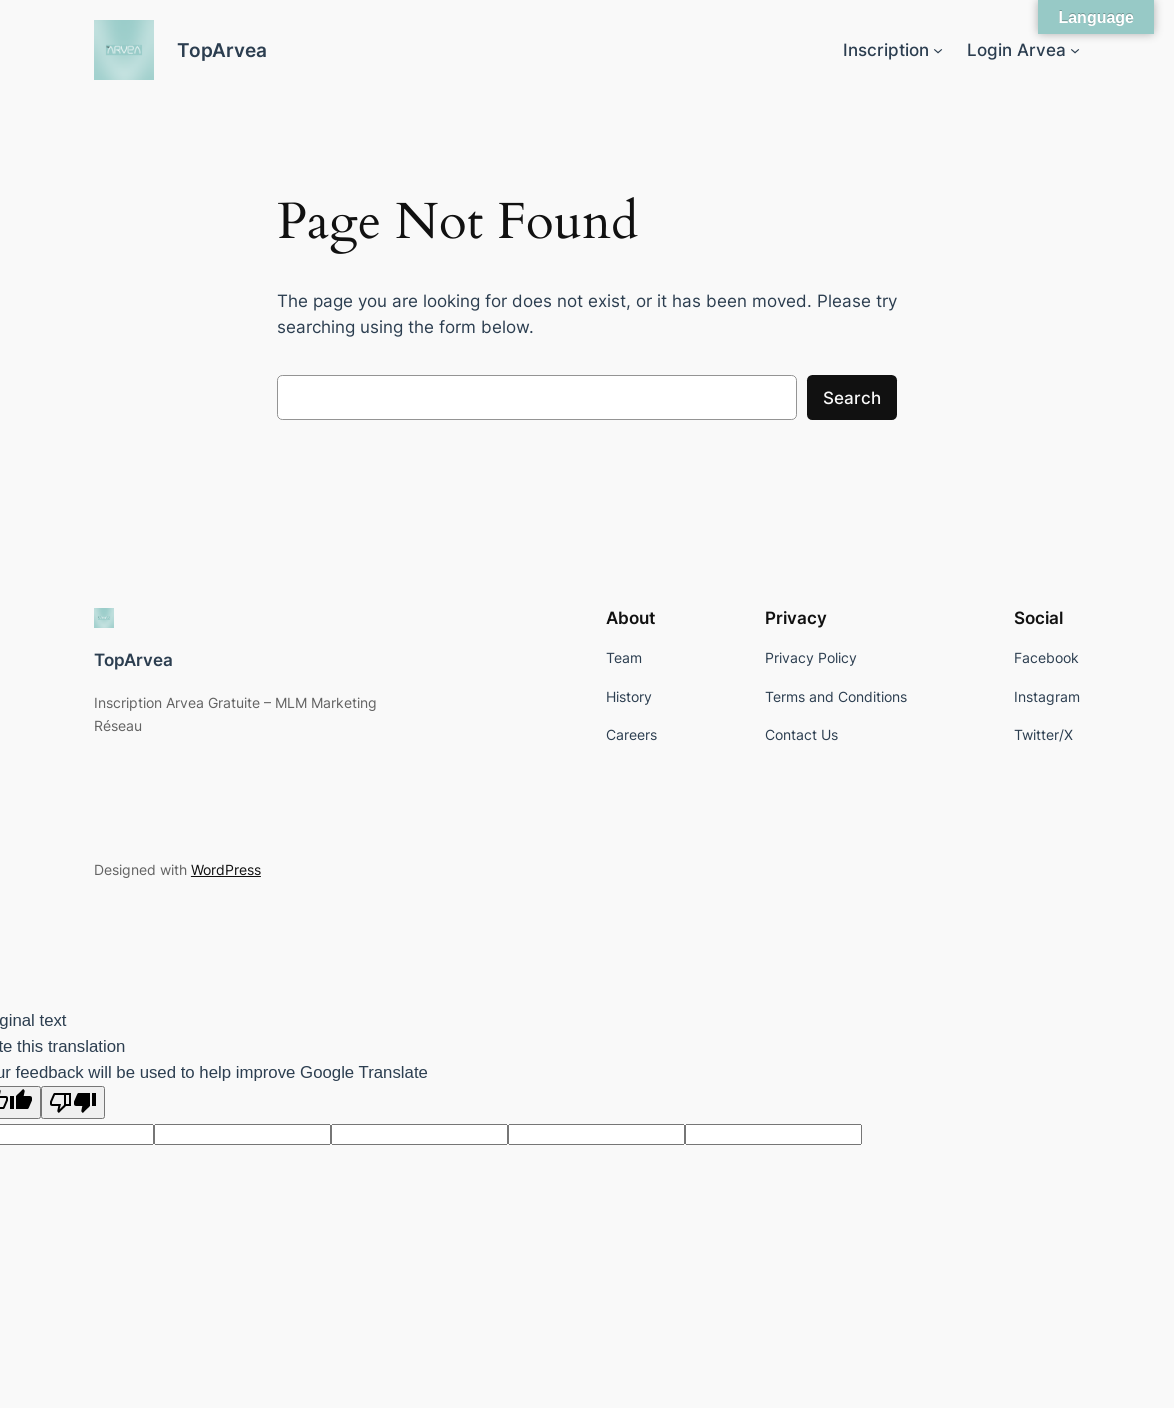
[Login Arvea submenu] (1075, 50)
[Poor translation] (73, 1102)
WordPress (226, 869)
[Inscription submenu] (938, 50)
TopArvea (222, 50)
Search (852, 398)
